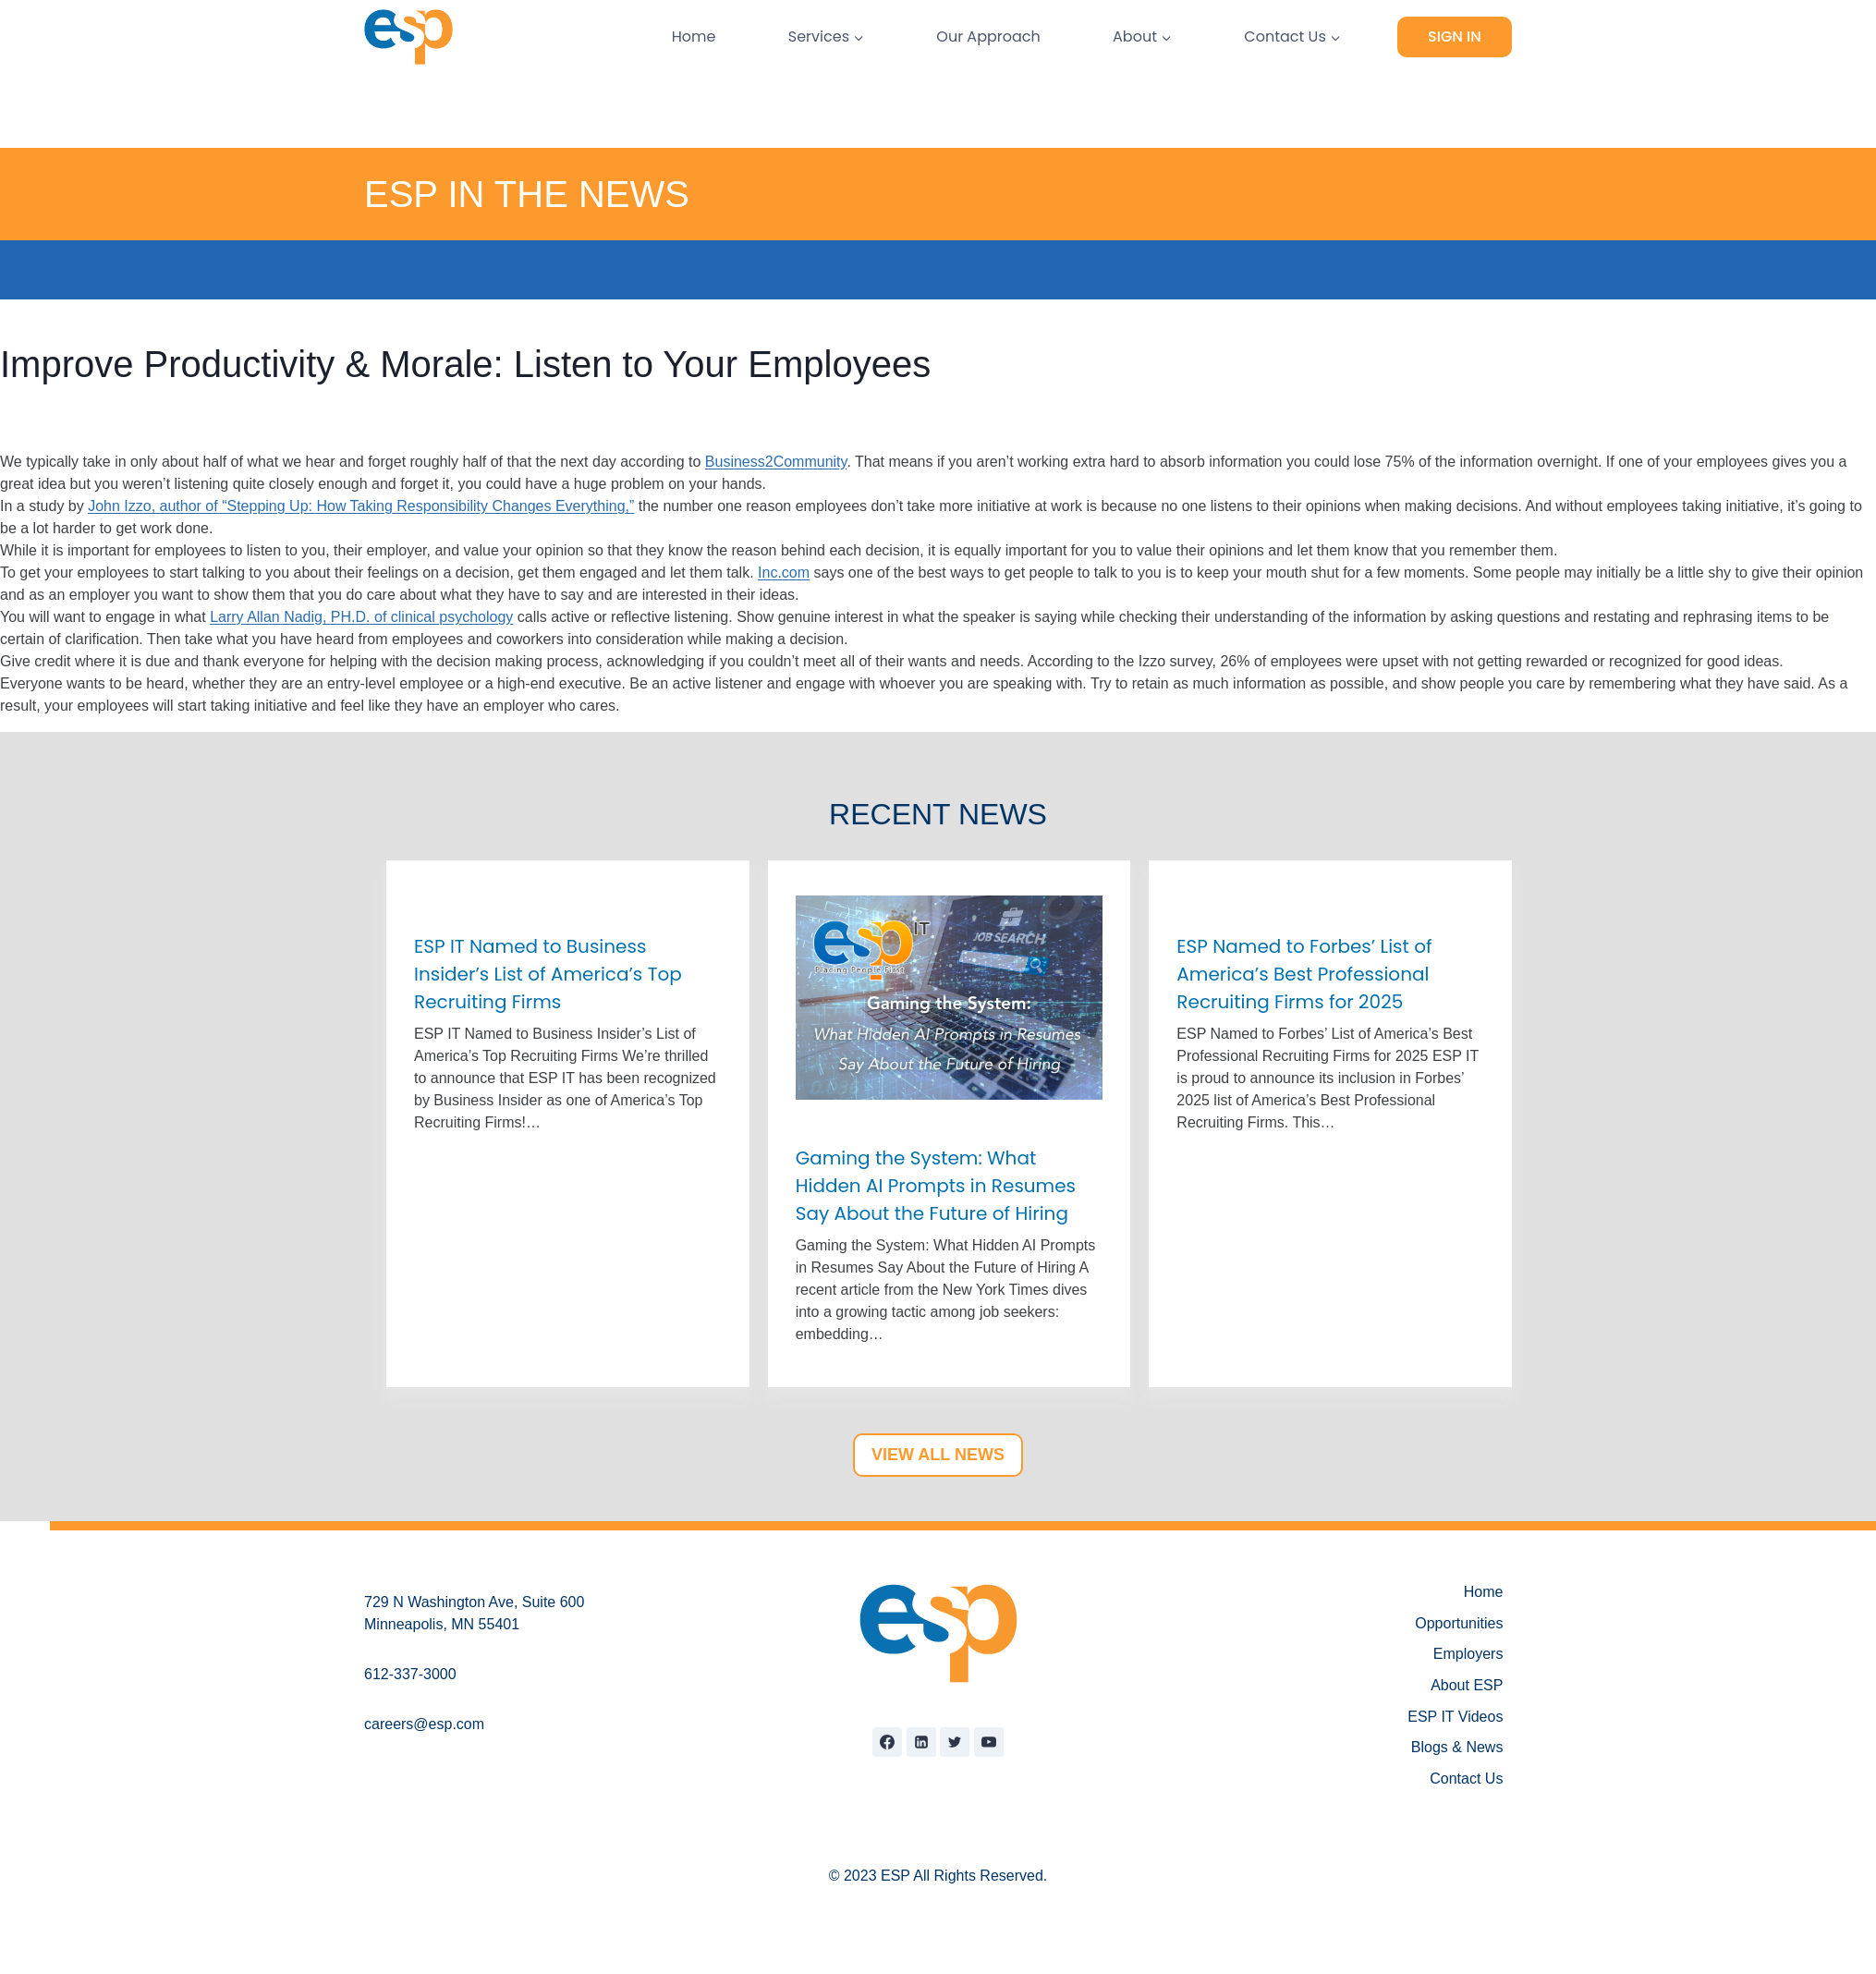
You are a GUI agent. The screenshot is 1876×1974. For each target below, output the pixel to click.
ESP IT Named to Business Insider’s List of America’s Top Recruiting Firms (548, 974)
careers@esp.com (424, 1724)
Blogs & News (1457, 1747)
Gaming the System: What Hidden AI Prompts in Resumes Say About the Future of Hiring (936, 1185)
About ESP (1467, 1685)
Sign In (1454, 36)
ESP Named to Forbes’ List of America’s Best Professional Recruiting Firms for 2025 (1303, 974)
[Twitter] (954, 1742)
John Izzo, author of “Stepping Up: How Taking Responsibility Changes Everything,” (361, 506)
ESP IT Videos (1455, 1716)
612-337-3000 (410, 1674)
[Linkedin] (921, 1742)
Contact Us (1466, 1778)
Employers (1468, 1654)
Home (694, 36)
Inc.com (784, 572)
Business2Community (776, 461)
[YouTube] (989, 1742)
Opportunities (1459, 1623)
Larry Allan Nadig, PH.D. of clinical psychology (361, 617)
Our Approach (988, 36)
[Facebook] (887, 1742)
